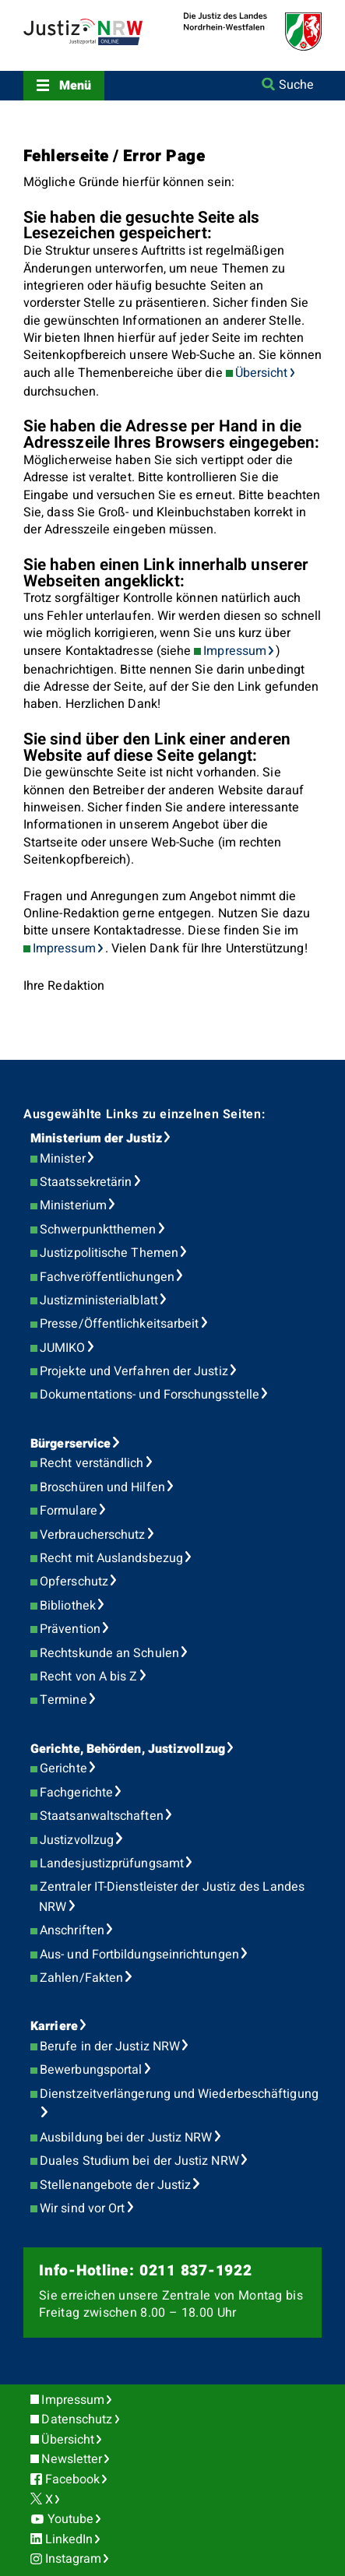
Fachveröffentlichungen (107, 1277)
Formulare (68, 1510)
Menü (75, 85)
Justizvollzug (77, 1840)
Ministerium (73, 1205)
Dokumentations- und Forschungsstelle (149, 1394)
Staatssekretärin (86, 1182)
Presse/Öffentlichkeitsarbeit (119, 1323)
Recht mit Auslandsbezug (111, 1558)
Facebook (72, 2479)
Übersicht (261, 373)
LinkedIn (69, 2539)
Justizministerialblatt (99, 1300)
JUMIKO (62, 1348)
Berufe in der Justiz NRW (110, 2046)
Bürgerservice (70, 1443)
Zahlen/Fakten (81, 1978)
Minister (63, 1158)
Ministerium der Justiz (96, 1138)
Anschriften (72, 1930)
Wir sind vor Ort (82, 2208)
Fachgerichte (76, 1792)
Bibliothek (68, 1605)
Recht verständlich (91, 1463)
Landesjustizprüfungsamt (112, 1863)
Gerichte (63, 1768)
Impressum (234, 651)
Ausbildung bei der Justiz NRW (126, 2137)
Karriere (54, 2026)
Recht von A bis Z (88, 1676)
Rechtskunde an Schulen (109, 1653)
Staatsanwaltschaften (102, 1816)
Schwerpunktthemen (98, 1229)
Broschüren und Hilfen (102, 1487)
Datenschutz (76, 2419)
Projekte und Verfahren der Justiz (134, 1371)
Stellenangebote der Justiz (115, 2185)
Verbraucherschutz (92, 1535)
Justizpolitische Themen (109, 1253)
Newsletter (71, 2459)
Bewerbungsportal (91, 2069)
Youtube (71, 2519)
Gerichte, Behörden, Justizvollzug (127, 1749)
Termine (63, 1700)
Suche (296, 85)
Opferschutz (74, 1581)
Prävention (70, 1629)
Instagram (73, 2559)
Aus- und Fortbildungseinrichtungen (139, 1954)
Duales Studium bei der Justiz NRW (139, 2161)
